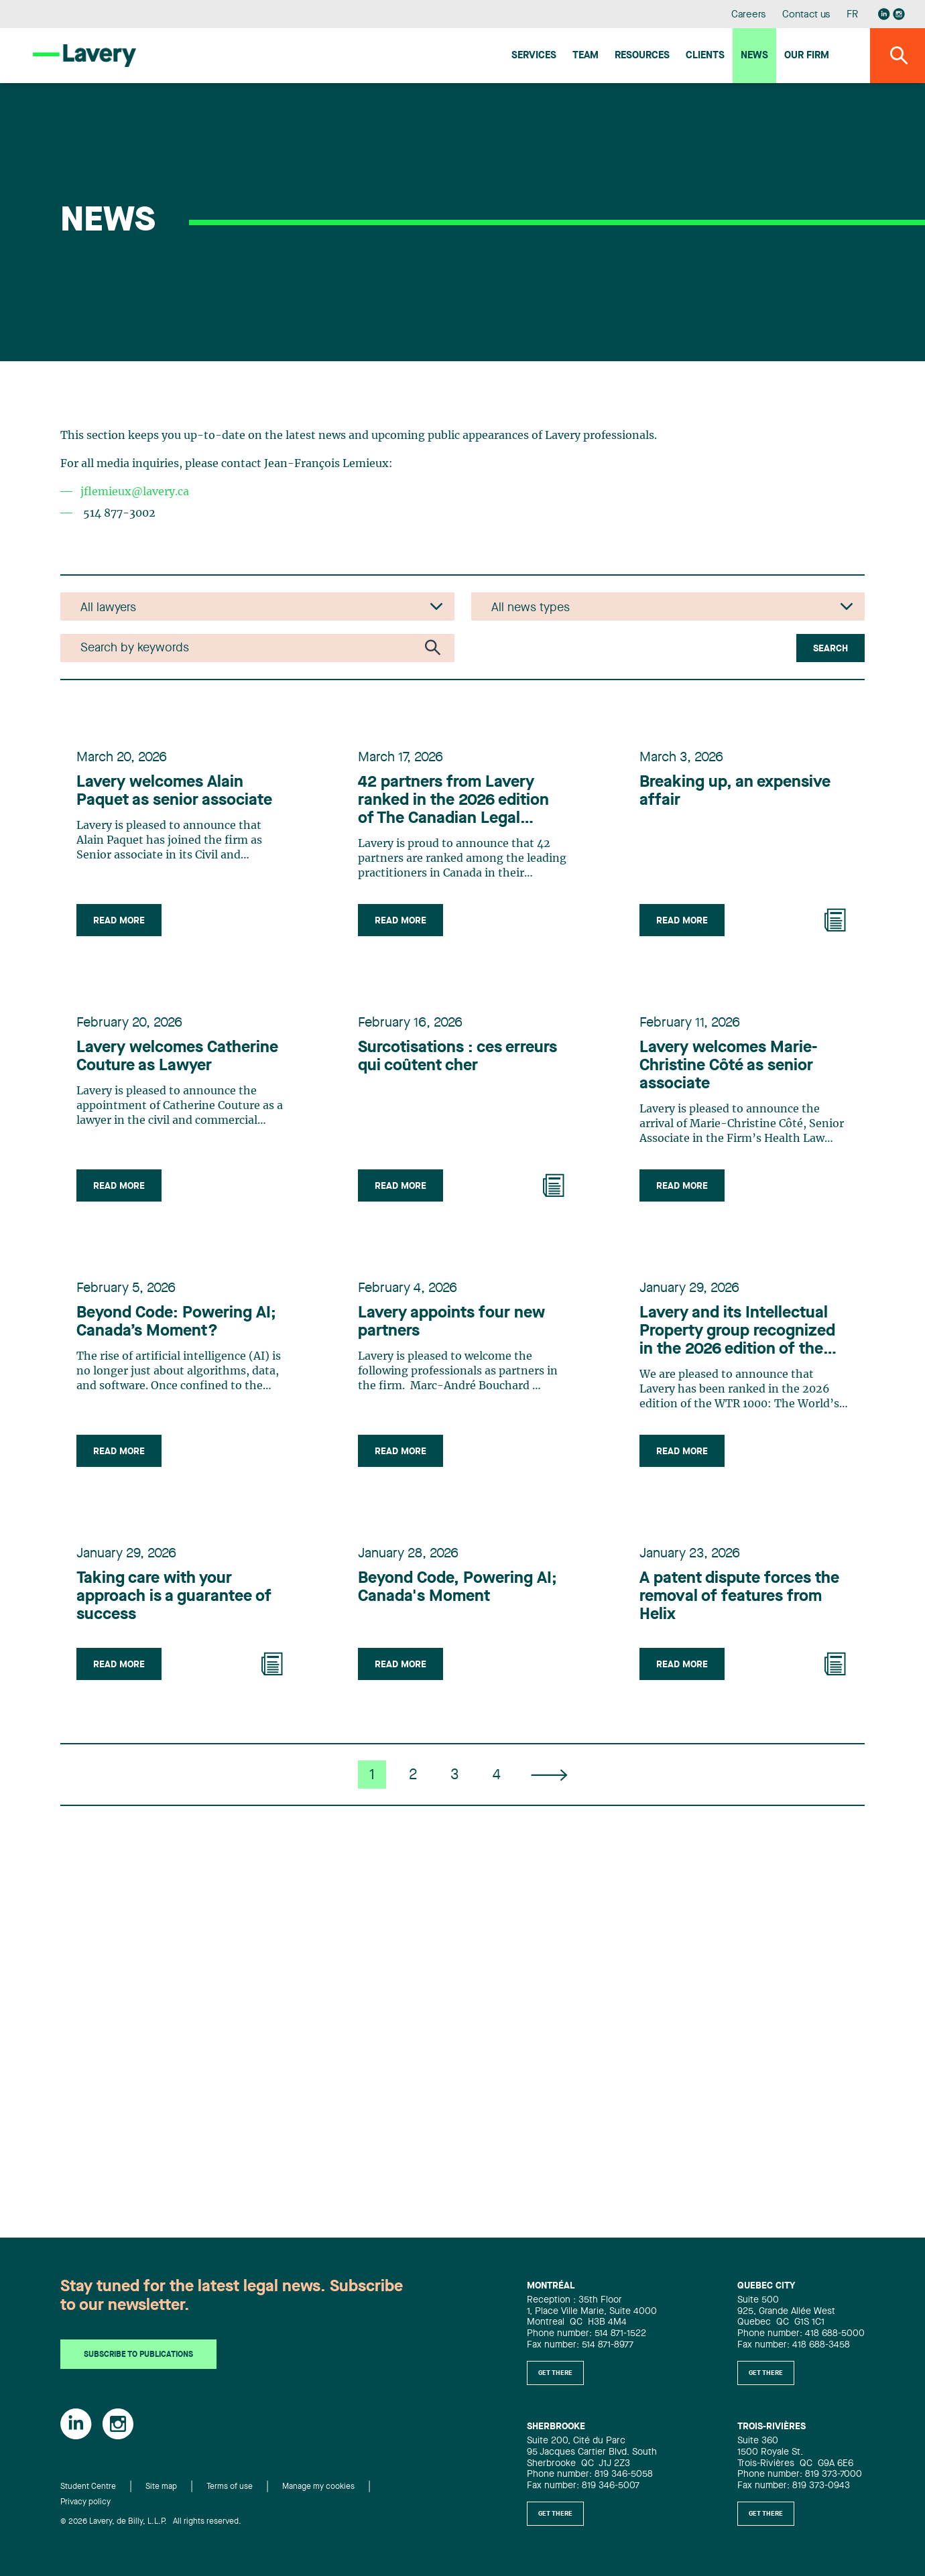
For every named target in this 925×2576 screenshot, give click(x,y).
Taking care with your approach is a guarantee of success (173, 1597)
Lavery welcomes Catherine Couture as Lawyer (177, 1057)
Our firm (806, 56)
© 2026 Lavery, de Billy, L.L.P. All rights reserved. (150, 2522)
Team (585, 56)
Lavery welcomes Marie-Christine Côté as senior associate (728, 1066)
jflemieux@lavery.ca (134, 492)
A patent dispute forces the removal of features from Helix (739, 1597)
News (754, 56)
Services (533, 56)
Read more (119, 920)
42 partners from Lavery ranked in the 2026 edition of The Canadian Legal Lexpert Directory (453, 801)
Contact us (806, 15)
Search (830, 648)
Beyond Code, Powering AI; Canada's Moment (457, 1588)
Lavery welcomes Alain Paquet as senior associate (174, 792)
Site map (161, 2487)
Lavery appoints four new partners (451, 1322)
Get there (555, 2373)
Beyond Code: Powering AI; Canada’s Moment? (176, 1322)
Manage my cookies (318, 2487)
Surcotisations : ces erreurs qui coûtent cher (457, 1057)
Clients (705, 56)
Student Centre (88, 2487)
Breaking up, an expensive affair (734, 792)
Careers (749, 15)
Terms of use (229, 2487)
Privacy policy (85, 2502)
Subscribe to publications (138, 2355)
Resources (642, 56)
